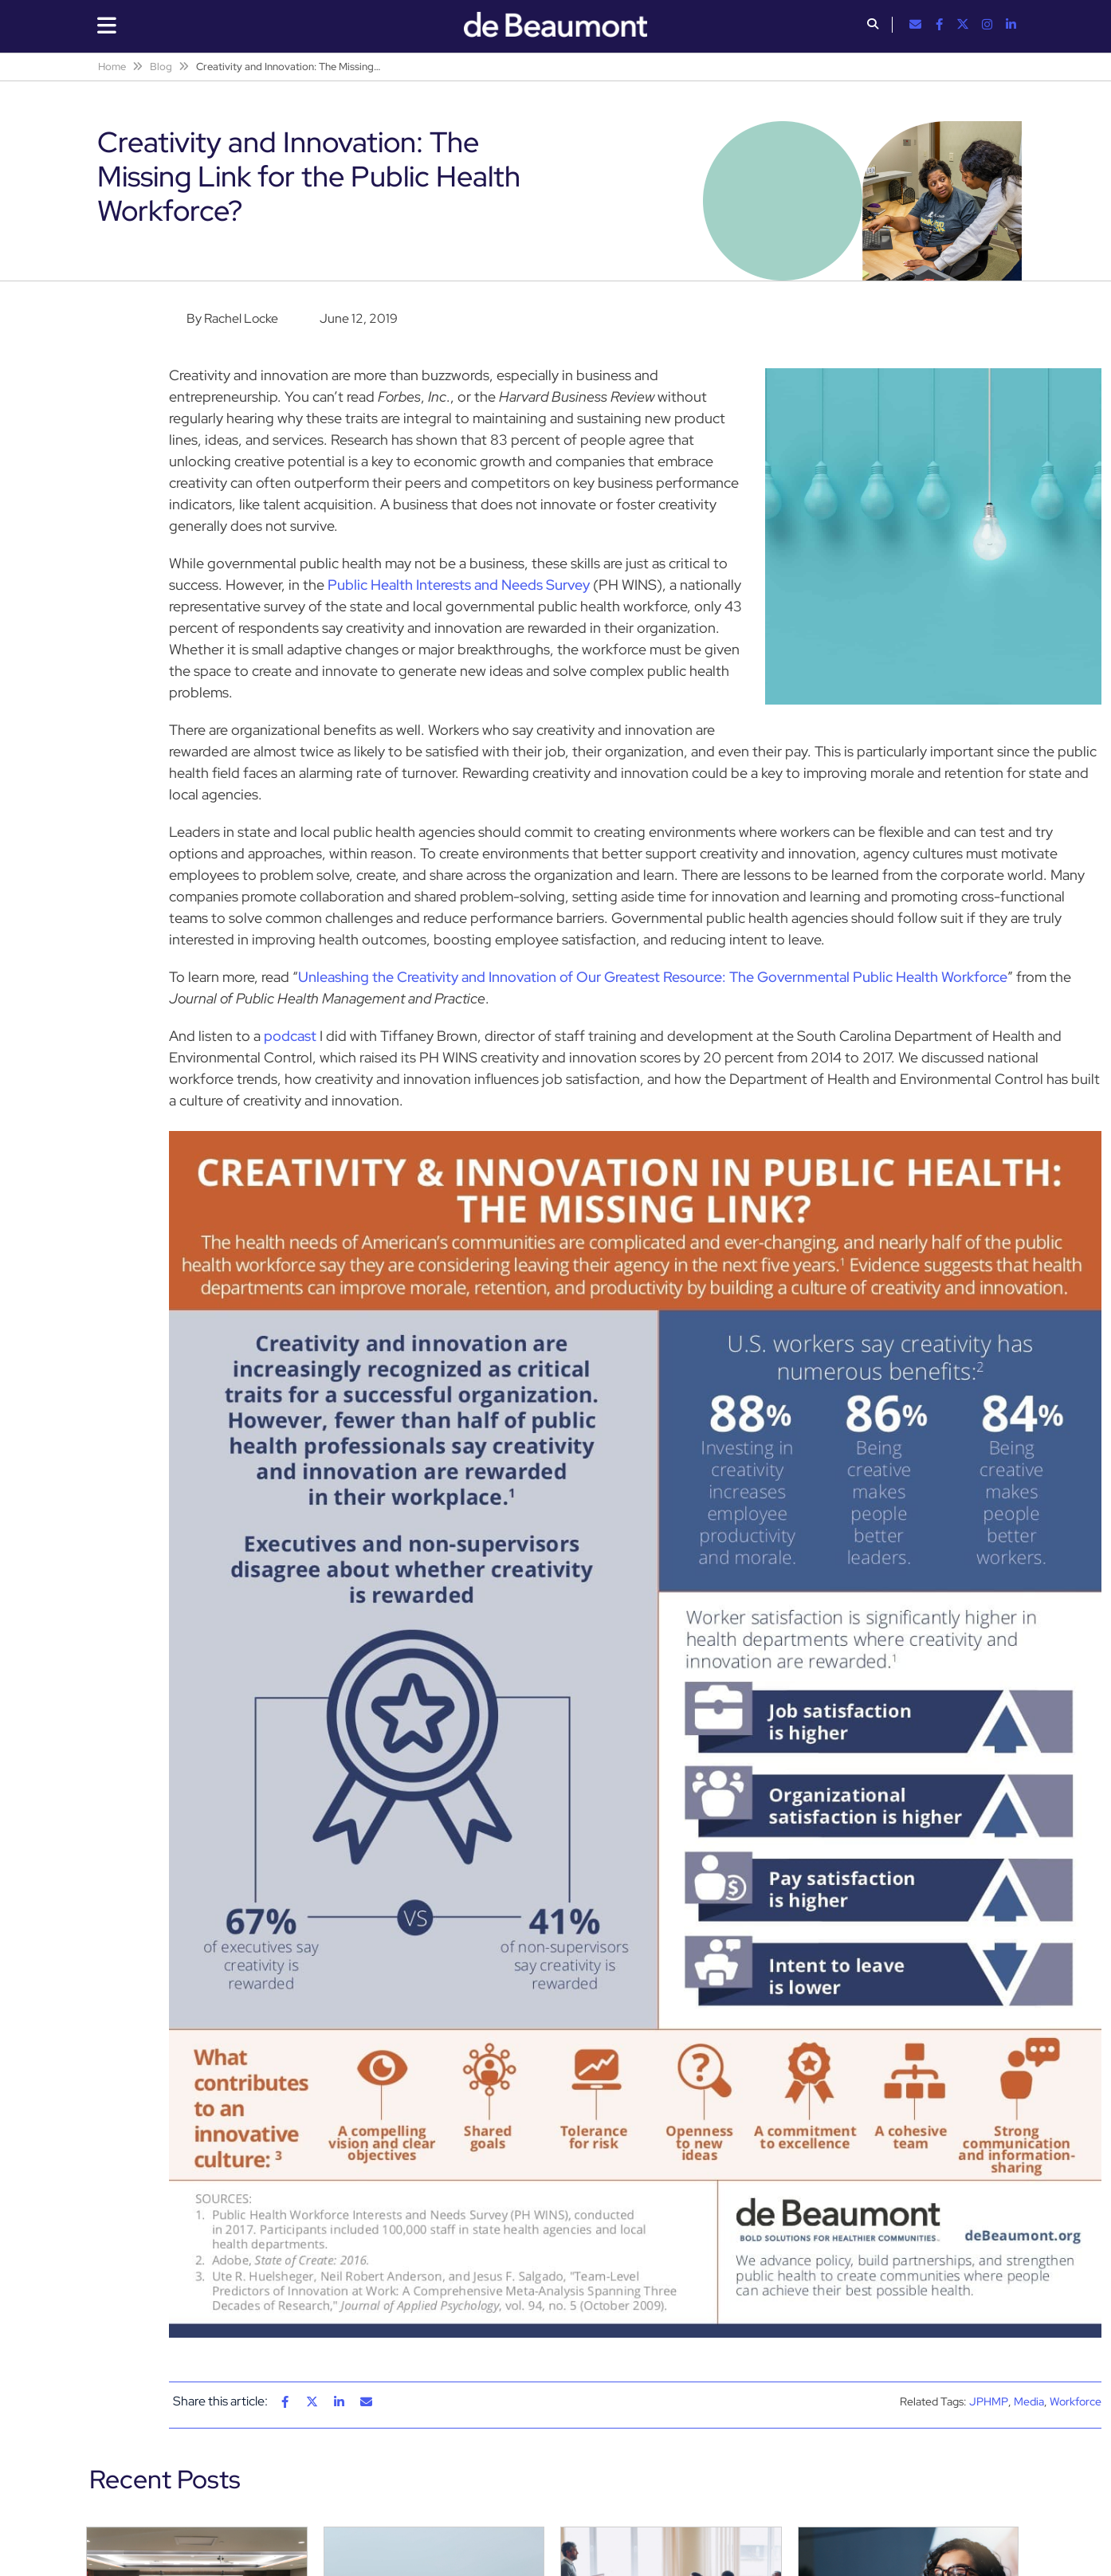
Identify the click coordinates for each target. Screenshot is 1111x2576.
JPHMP (988, 2401)
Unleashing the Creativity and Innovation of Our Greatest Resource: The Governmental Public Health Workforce (652, 977)
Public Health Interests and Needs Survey (459, 584)
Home (112, 66)
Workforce (1075, 2401)
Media (1029, 2401)
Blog (161, 66)
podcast (290, 1036)
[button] (873, 25)
